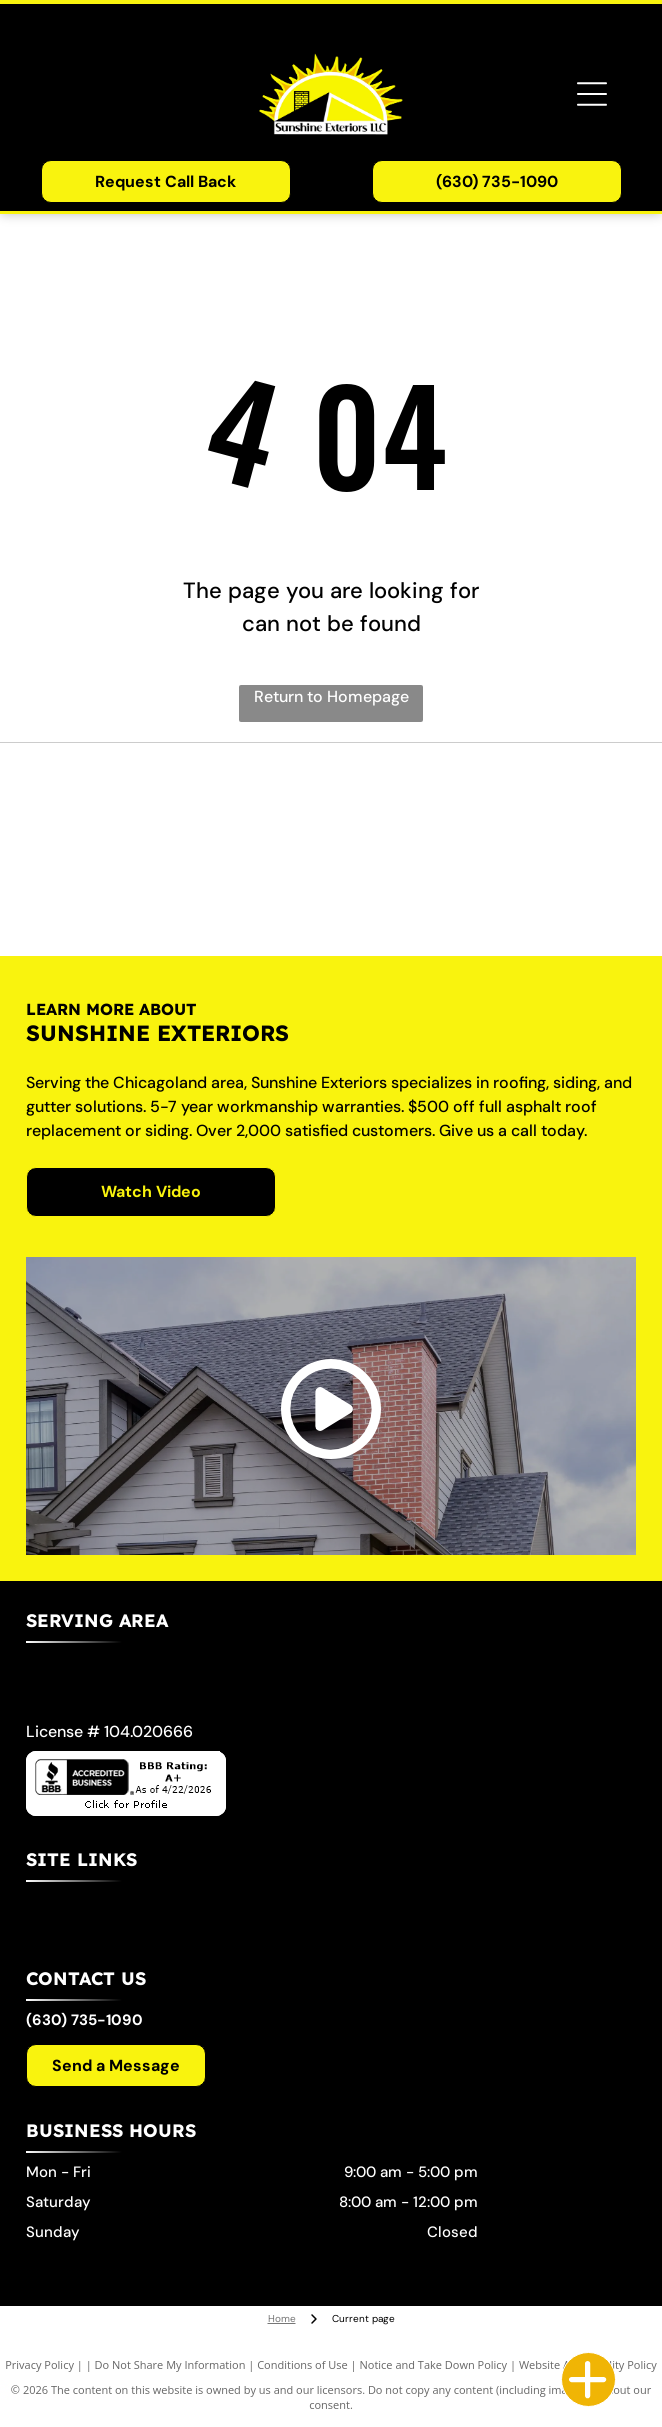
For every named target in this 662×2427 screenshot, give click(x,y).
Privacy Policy (39, 2364)
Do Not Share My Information (170, 2364)
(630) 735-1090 (84, 2020)
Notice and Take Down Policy (434, 2364)
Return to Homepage (331, 696)
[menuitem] (324, 1912)
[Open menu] (592, 94)
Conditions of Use (302, 2364)
